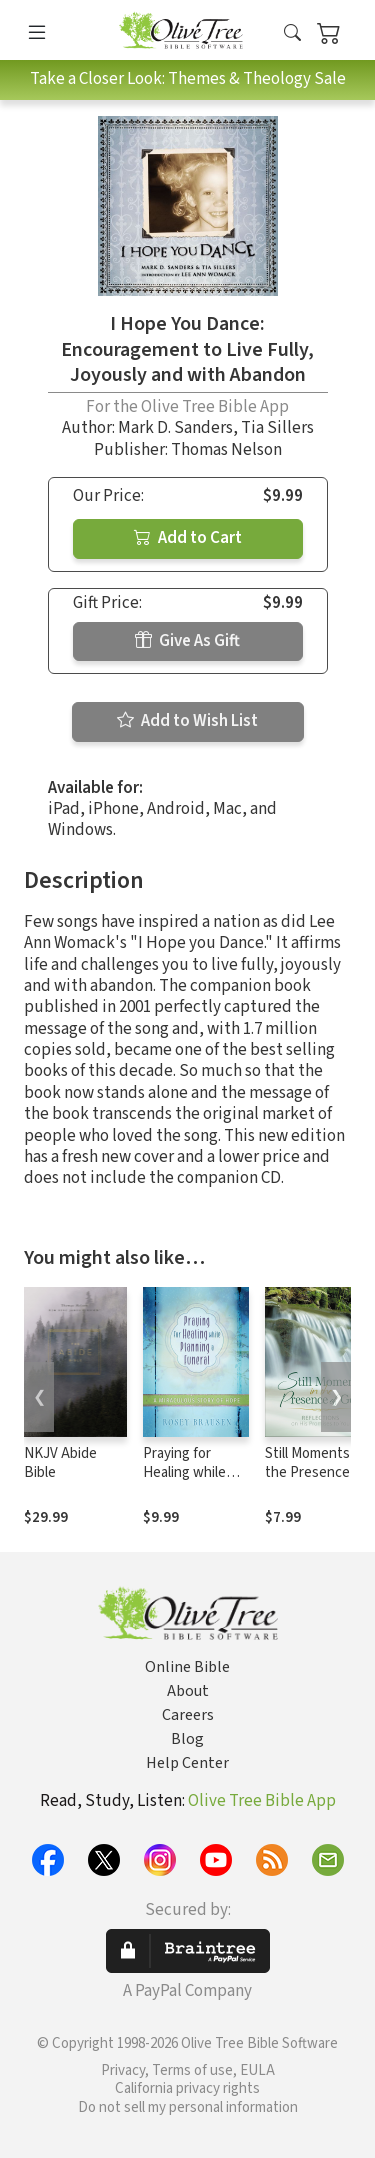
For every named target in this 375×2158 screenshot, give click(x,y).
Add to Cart (188, 538)
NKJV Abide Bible (60, 1463)
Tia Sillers (277, 428)
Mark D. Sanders (175, 428)
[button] (292, 33)
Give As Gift (187, 641)
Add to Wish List (187, 721)
